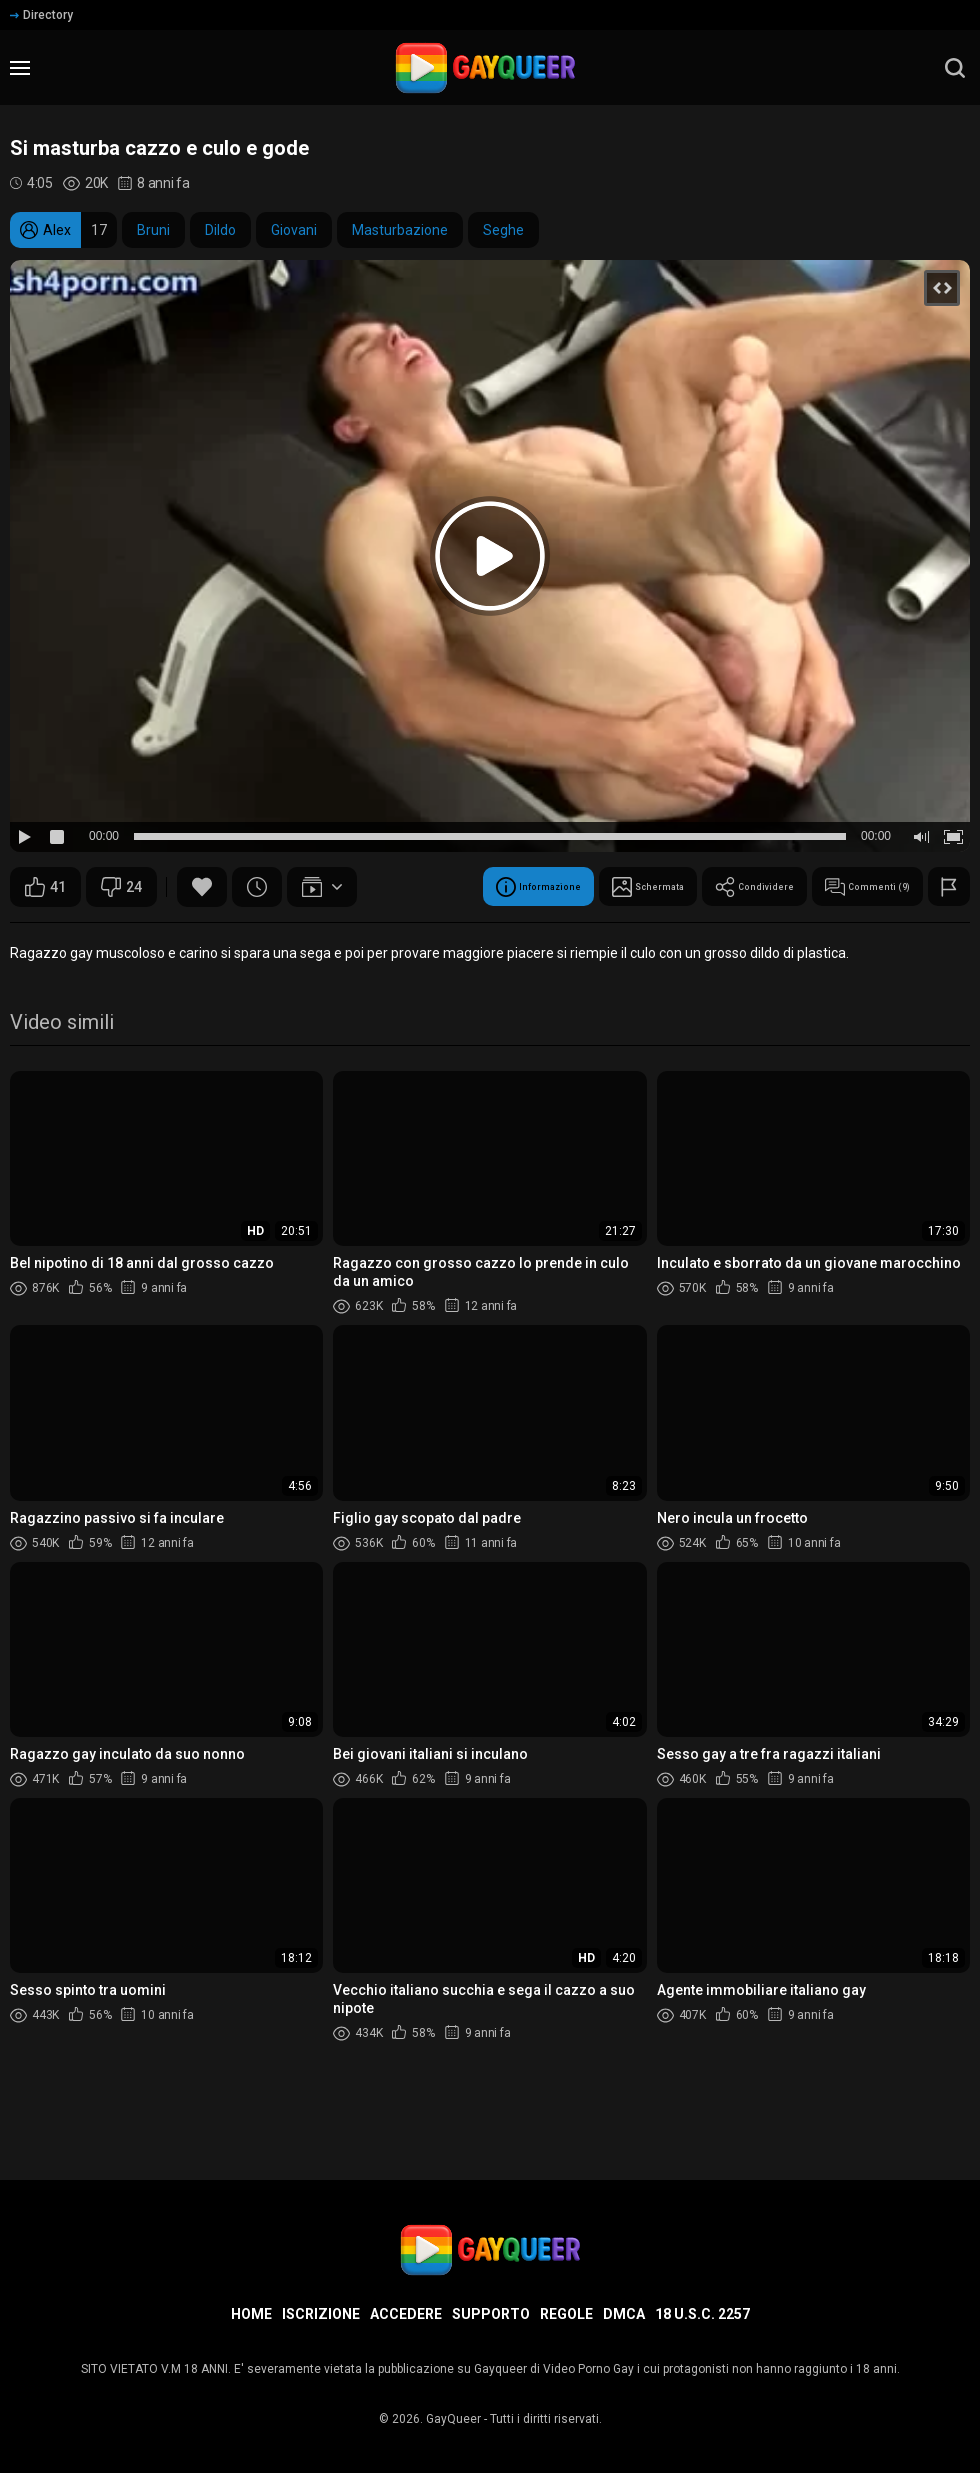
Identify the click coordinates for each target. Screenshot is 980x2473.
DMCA (624, 2314)
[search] (955, 68)
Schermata (223, 937)
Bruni (153, 230)
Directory (41, 15)
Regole (566, 2314)
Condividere (360, 937)
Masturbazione (400, 230)
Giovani (294, 230)
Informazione (82, 937)
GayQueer (453, 2419)
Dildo (220, 230)
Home (251, 2314)
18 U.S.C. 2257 (702, 2314)
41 (45, 887)
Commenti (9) (505, 937)
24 (121, 887)
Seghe (503, 230)
